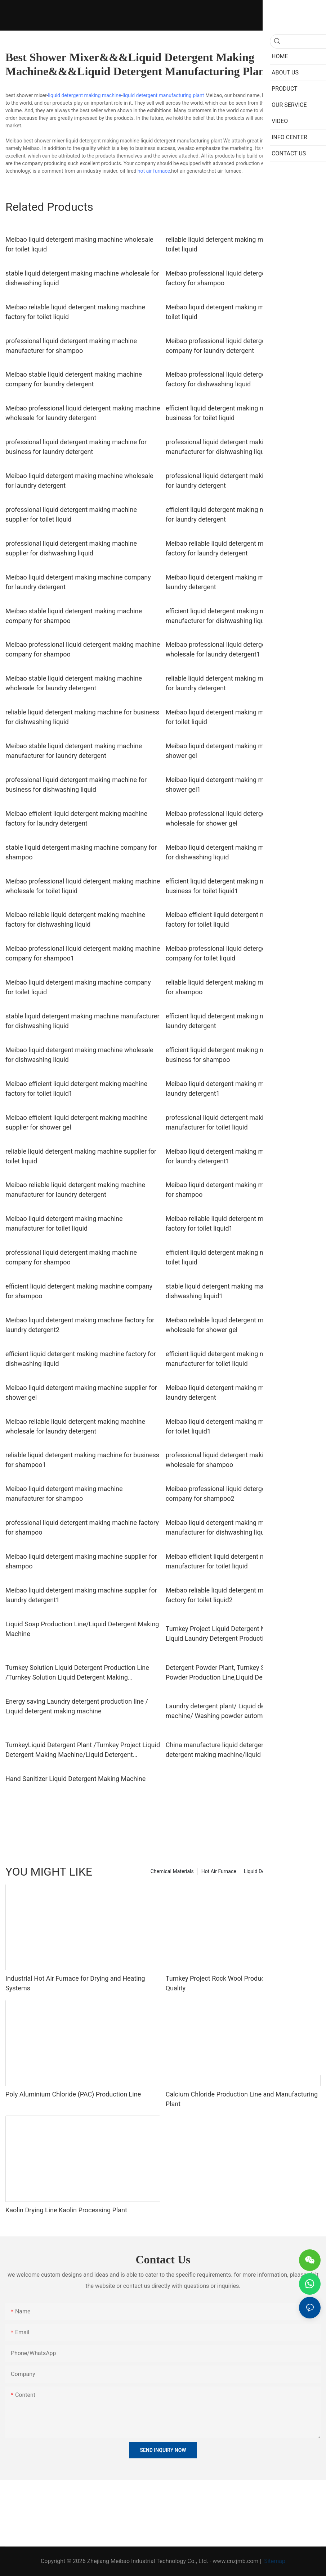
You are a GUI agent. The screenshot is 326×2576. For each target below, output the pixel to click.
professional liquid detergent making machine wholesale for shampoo (231, 1459)
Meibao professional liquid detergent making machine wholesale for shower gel (243, 818)
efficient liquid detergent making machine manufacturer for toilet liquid (225, 1358)
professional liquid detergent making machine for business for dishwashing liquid (76, 784)
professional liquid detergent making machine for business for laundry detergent (76, 446)
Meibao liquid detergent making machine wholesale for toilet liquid (79, 244)
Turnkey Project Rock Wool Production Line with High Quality (242, 1983)
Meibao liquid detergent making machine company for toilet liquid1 (238, 1426)
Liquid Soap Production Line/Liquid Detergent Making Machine (82, 1628)
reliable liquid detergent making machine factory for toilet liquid (240, 244)
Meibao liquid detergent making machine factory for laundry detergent (240, 582)
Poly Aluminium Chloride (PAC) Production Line (73, 2094)
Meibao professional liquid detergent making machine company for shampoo (82, 649)
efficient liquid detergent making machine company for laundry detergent (239, 514)
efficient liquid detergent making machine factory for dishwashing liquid (80, 1358)
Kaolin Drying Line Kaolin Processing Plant (66, 2210)
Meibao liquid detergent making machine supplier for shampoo (81, 1561)
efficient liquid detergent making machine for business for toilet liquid (230, 413)
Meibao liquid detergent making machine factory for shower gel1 (240, 784)
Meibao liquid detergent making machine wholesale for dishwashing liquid (79, 1054)
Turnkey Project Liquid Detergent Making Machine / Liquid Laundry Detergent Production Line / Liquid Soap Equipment (239, 1634)
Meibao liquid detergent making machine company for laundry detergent (78, 582)
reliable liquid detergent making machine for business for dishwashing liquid (82, 717)
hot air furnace (154, 171)
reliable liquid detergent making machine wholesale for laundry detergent (239, 683)
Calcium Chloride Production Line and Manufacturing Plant (242, 2099)
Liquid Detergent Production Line (280, 1871)
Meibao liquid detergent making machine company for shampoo (238, 1189)
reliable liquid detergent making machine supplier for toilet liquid (80, 1156)
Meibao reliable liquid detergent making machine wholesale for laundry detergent (75, 1426)
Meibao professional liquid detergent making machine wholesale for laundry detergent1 (243, 649)
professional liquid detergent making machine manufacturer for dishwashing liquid (231, 446)
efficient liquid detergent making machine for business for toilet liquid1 (230, 886)
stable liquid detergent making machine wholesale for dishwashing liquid (82, 278)
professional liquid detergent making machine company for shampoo (71, 1257)
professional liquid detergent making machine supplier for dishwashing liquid (71, 548)
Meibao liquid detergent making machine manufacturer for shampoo (64, 1493)
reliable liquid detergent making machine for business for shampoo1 (82, 1459)
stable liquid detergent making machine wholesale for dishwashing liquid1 (243, 1291)
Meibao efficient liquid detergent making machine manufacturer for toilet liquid (237, 1561)
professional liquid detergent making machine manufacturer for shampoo (71, 345)
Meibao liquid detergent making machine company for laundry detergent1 (238, 1156)
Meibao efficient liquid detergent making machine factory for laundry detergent (76, 818)
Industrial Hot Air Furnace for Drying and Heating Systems (75, 1983)
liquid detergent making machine (84, 95)
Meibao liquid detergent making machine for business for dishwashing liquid (243, 852)
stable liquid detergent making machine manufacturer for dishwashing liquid (82, 1021)
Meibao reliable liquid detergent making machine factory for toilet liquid (75, 312)
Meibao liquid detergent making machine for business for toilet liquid (243, 717)
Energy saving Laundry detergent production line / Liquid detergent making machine (76, 1706)
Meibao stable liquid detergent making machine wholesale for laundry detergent (73, 683)
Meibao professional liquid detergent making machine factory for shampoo (243, 278)
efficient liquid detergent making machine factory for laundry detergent (241, 1021)
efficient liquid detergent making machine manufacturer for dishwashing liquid (225, 615)
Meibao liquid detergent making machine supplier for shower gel (81, 1392)
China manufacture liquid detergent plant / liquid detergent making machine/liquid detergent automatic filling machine (235, 1750)
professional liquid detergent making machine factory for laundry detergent (242, 480)
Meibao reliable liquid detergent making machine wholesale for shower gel (235, 1325)
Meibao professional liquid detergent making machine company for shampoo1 (82, 953)
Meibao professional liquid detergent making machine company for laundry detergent (243, 345)
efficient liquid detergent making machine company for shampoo (78, 1291)
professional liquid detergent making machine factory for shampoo (82, 1527)
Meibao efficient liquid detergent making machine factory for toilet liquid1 (76, 1088)
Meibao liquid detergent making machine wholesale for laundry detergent (79, 480)
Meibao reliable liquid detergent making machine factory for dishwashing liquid (75, 919)
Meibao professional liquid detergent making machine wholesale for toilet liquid (82, 886)
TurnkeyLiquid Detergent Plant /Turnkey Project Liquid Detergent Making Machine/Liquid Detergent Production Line (82, 1750)
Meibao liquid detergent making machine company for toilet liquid (78, 987)
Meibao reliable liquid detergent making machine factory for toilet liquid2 (235, 1595)
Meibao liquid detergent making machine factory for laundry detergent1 (240, 1088)
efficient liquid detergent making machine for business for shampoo (230, 1054)
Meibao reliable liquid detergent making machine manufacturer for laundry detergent (75, 1189)
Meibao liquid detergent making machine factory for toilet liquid (240, 312)
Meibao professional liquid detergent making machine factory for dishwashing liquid (243, 379)
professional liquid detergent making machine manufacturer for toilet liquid (231, 1122)
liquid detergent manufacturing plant (163, 95)
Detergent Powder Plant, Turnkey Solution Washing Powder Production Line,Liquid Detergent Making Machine (238, 1673)
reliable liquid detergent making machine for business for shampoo (243, 987)
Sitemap (274, 2561)
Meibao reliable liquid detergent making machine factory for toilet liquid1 (235, 1223)
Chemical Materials (172, 1871)
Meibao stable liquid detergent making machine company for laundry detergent (73, 379)
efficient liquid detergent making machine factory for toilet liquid (241, 1257)
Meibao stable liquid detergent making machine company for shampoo (73, 615)
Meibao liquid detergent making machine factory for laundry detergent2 (79, 1325)
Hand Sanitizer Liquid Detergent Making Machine (75, 1778)
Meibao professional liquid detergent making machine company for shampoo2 (243, 1493)
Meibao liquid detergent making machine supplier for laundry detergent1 (81, 1595)
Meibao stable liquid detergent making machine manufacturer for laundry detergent (73, 750)
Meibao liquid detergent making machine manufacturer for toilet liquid (64, 1223)
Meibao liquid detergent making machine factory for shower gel (240, 750)
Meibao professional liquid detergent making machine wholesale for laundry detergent (82, 413)
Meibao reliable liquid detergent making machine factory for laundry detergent (235, 548)
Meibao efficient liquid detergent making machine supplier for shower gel (76, 1122)
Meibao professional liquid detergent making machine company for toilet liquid (243, 953)
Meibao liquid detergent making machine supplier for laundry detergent (241, 1392)
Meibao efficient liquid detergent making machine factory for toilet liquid (237, 919)
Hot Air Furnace (218, 1871)
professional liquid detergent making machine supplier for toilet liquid (71, 514)
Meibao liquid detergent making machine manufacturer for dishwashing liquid (224, 1527)
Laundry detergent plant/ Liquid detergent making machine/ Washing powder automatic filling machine (241, 1710)
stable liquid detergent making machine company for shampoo (81, 852)
